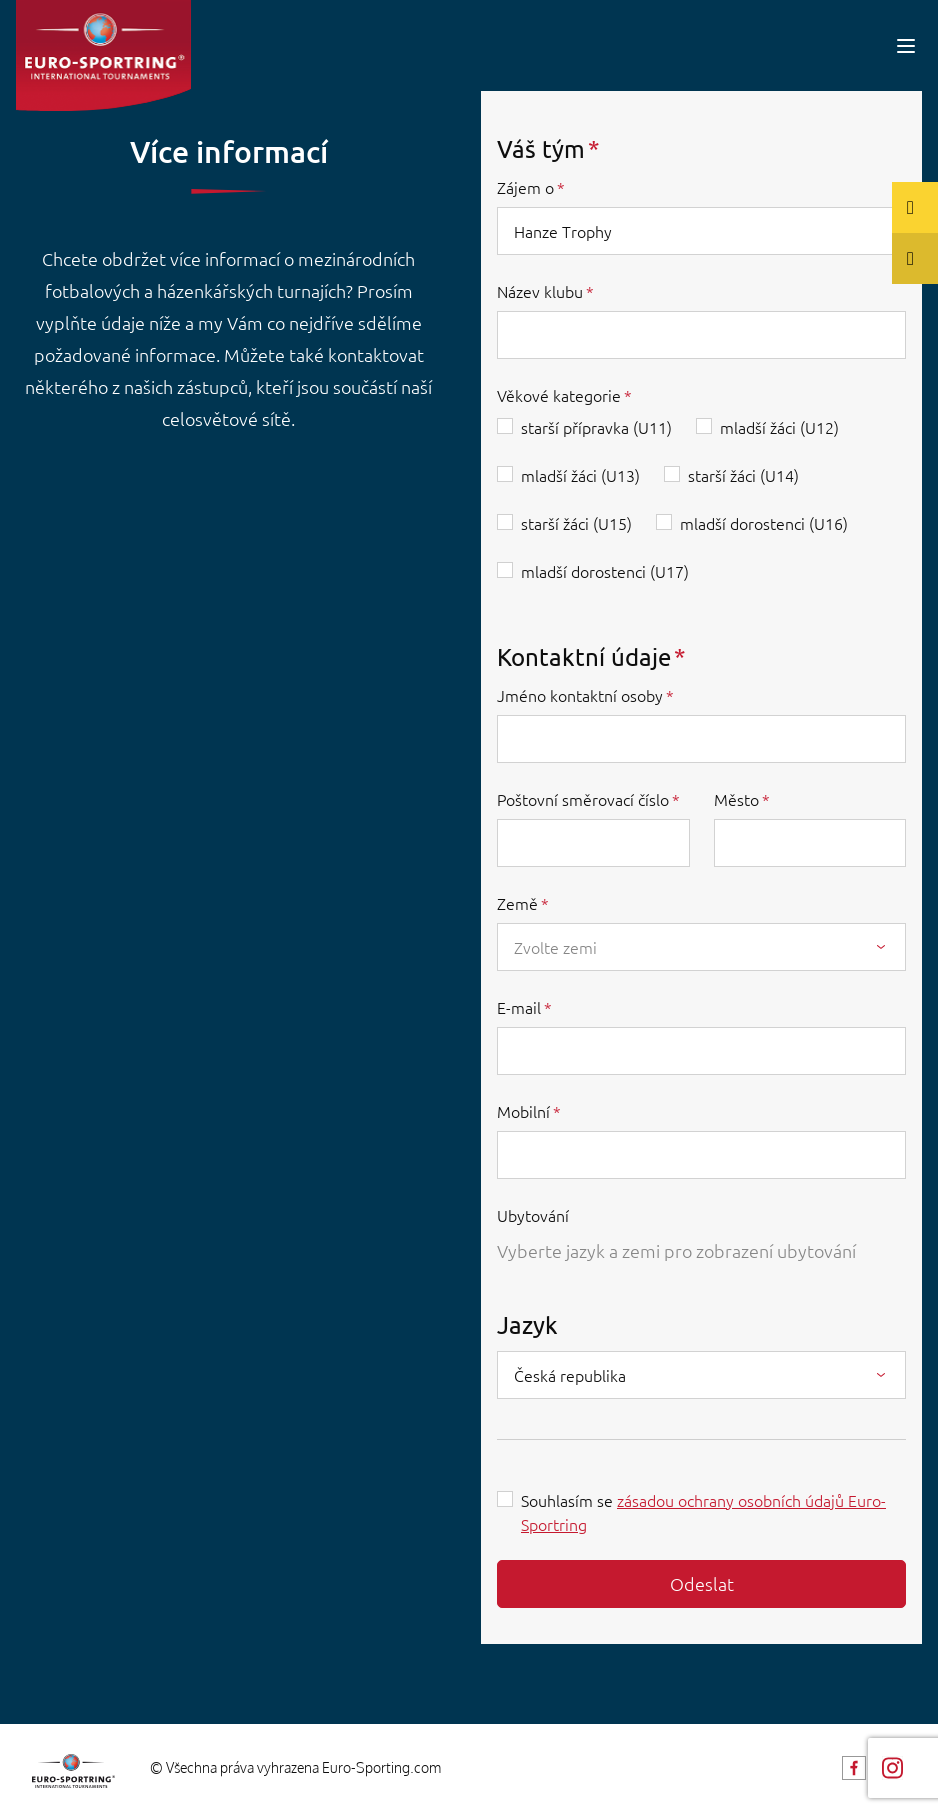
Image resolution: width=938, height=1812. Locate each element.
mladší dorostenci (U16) (764, 523)
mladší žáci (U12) (779, 427)
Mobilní (523, 1111)
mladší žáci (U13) (580, 475)
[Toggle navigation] (906, 45)
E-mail (519, 1007)
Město (736, 799)
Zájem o (525, 187)
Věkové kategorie (559, 395)
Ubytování (533, 1215)
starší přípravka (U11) (596, 427)
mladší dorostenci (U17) (605, 571)
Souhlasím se (703, 1512)
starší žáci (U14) (743, 475)
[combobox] (701, 947)
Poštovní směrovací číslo (583, 799)
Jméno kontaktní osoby (580, 695)
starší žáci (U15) (576, 523)
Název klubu (540, 291)
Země (517, 903)
